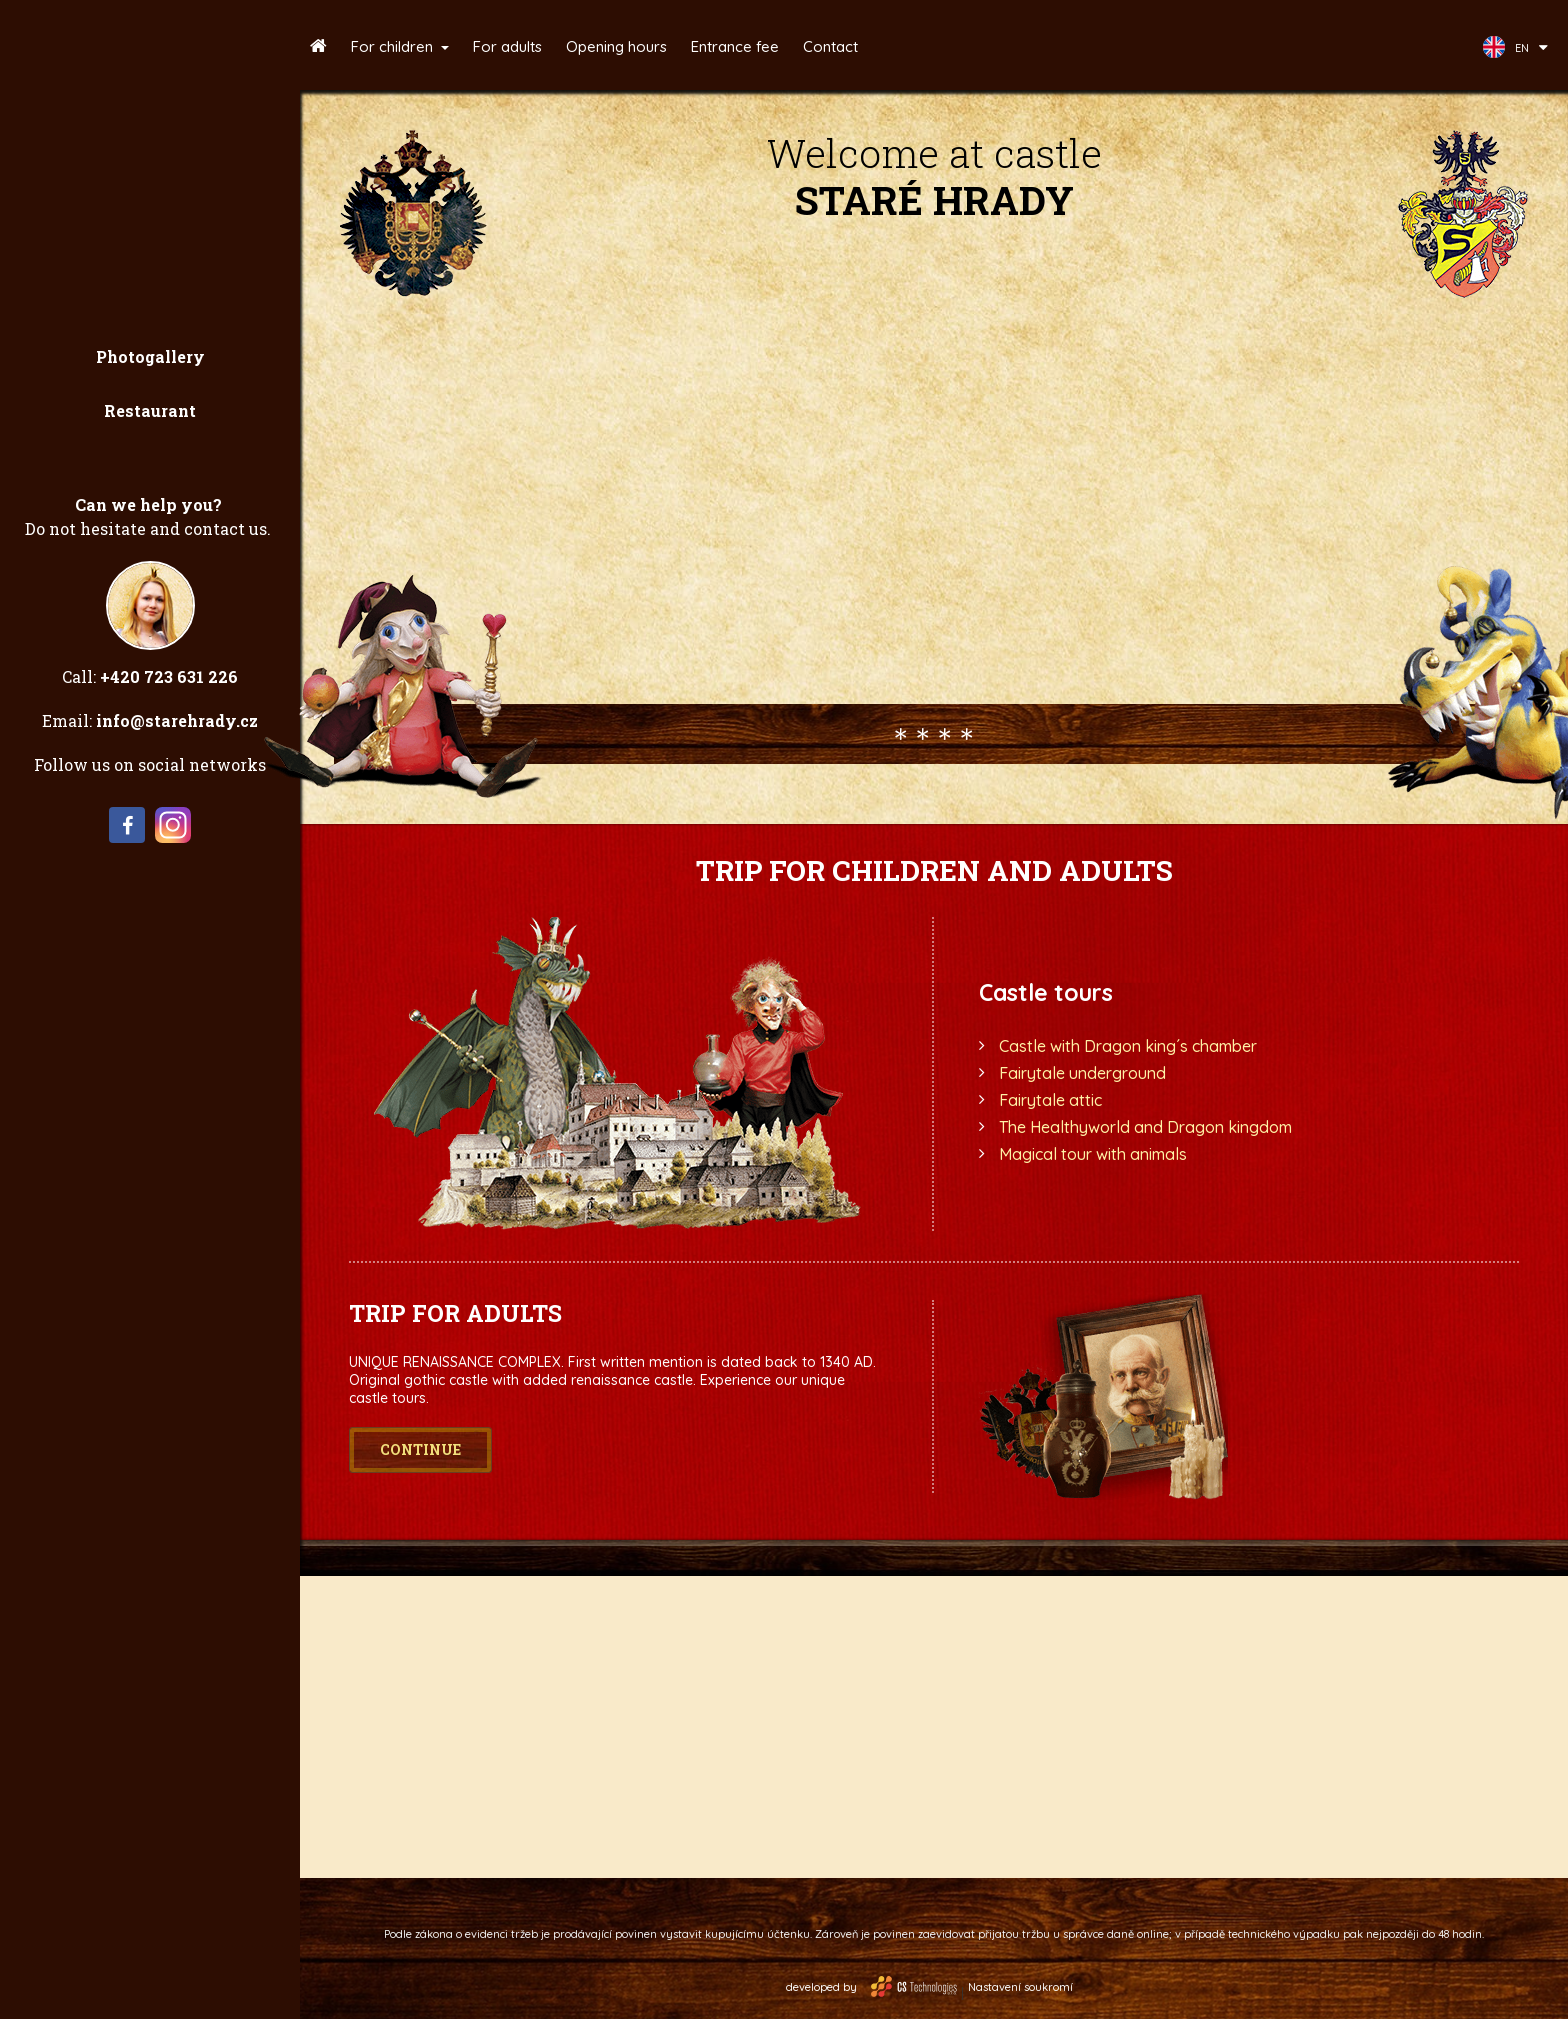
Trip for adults (455, 1313)
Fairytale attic (1050, 1100)
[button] (400, 46)
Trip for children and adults (934, 870)
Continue (420, 1449)
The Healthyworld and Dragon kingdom (1145, 1127)
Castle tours (1046, 992)
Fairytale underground (1082, 1073)
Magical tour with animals (1093, 1154)
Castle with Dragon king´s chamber (1128, 1046)
